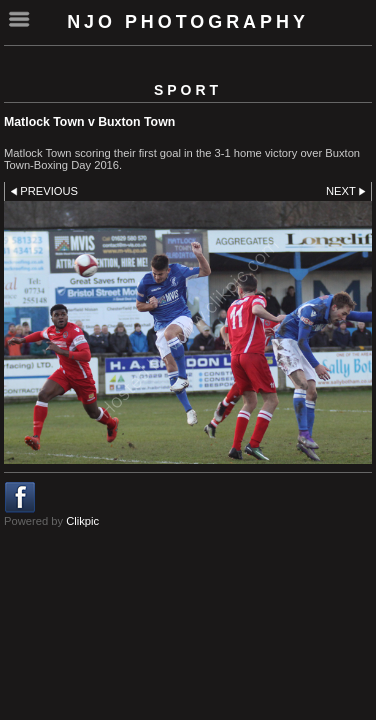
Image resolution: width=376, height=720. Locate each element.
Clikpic (82, 521)
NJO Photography (188, 22)
